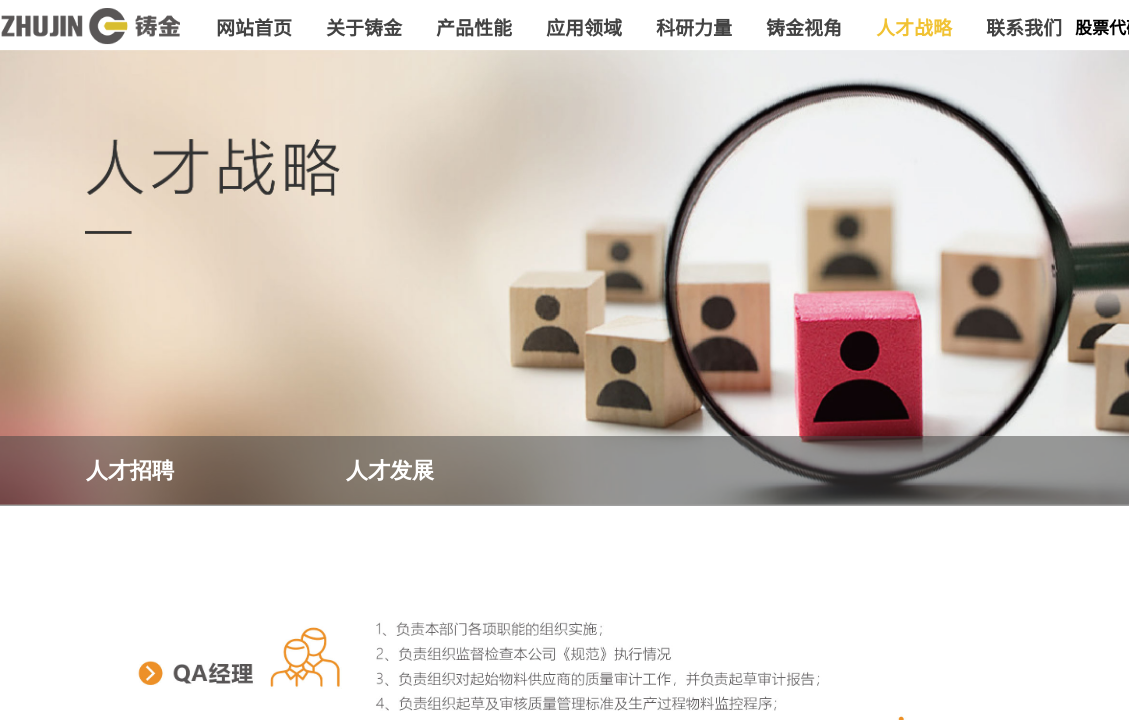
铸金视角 (804, 26)
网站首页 (254, 26)
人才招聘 (130, 470)
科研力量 (694, 26)
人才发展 (390, 470)
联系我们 (1024, 26)
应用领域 (584, 26)
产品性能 (474, 26)
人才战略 (914, 26)
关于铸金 (364, 26)
